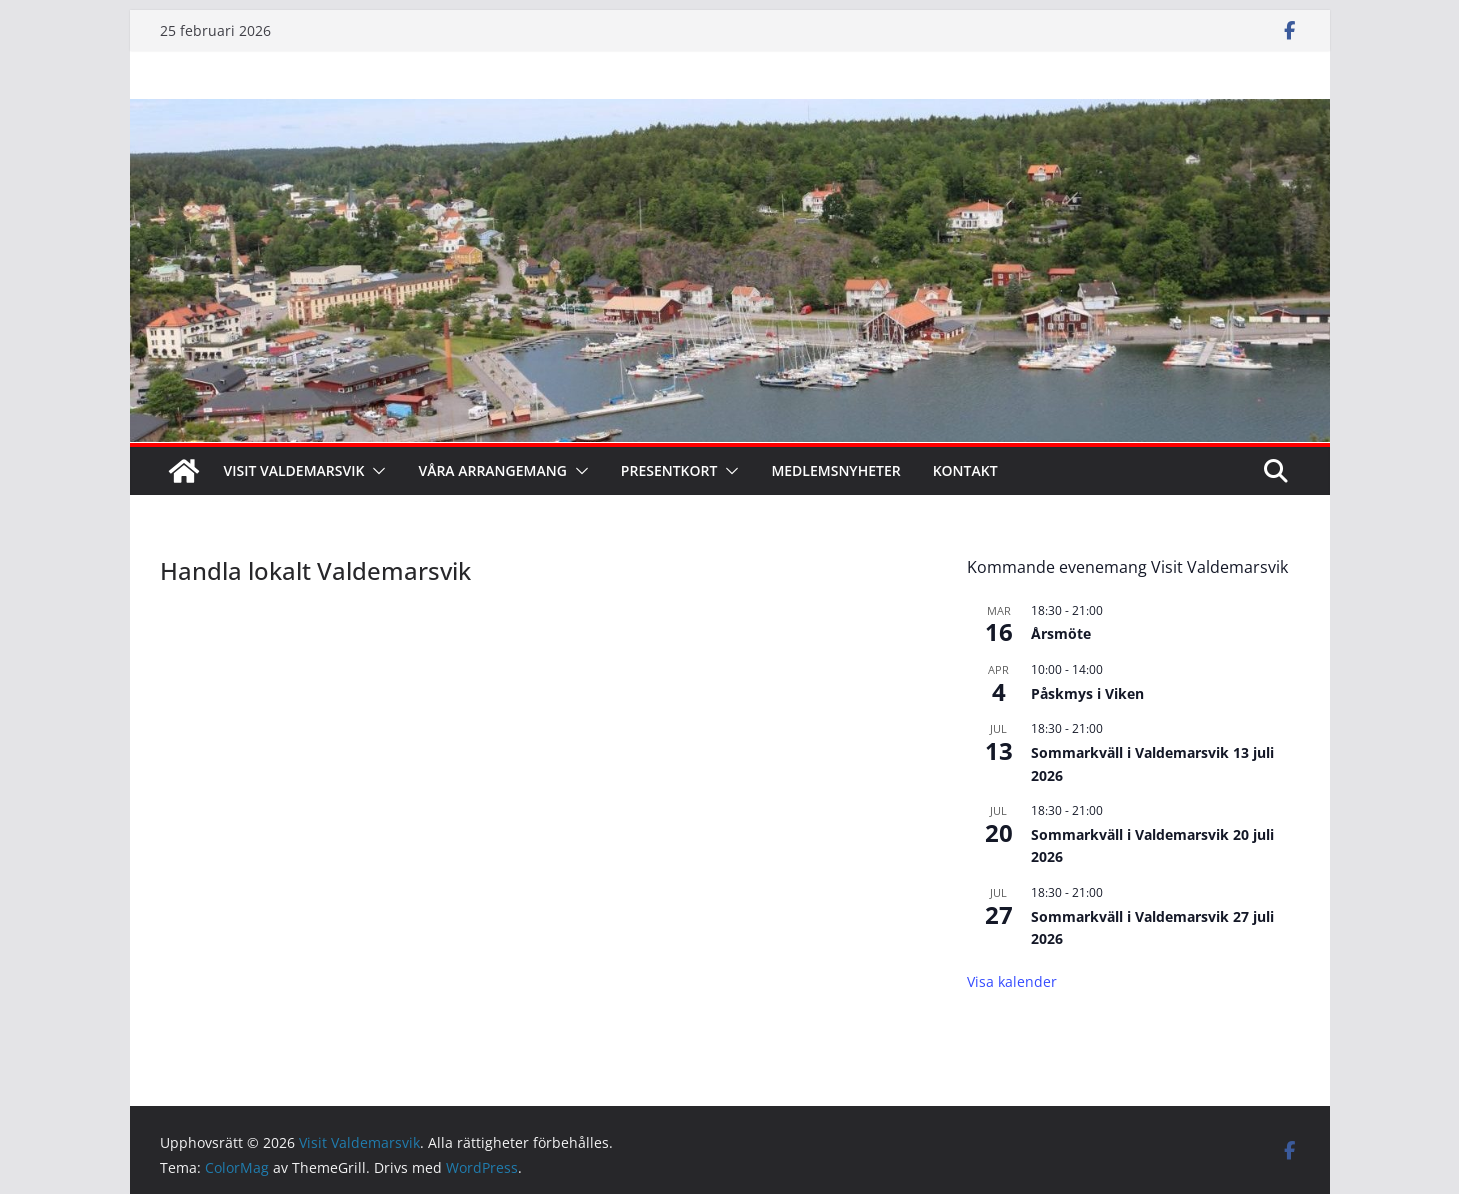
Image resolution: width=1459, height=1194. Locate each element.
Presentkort (669, 470)
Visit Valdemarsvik (294, 470)
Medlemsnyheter (835, 470)
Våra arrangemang (492, 470)
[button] (375, 471)
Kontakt (965, 470)
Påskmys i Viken (1087, 693)
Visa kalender (1012, 981)
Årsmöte (1061, 633)
